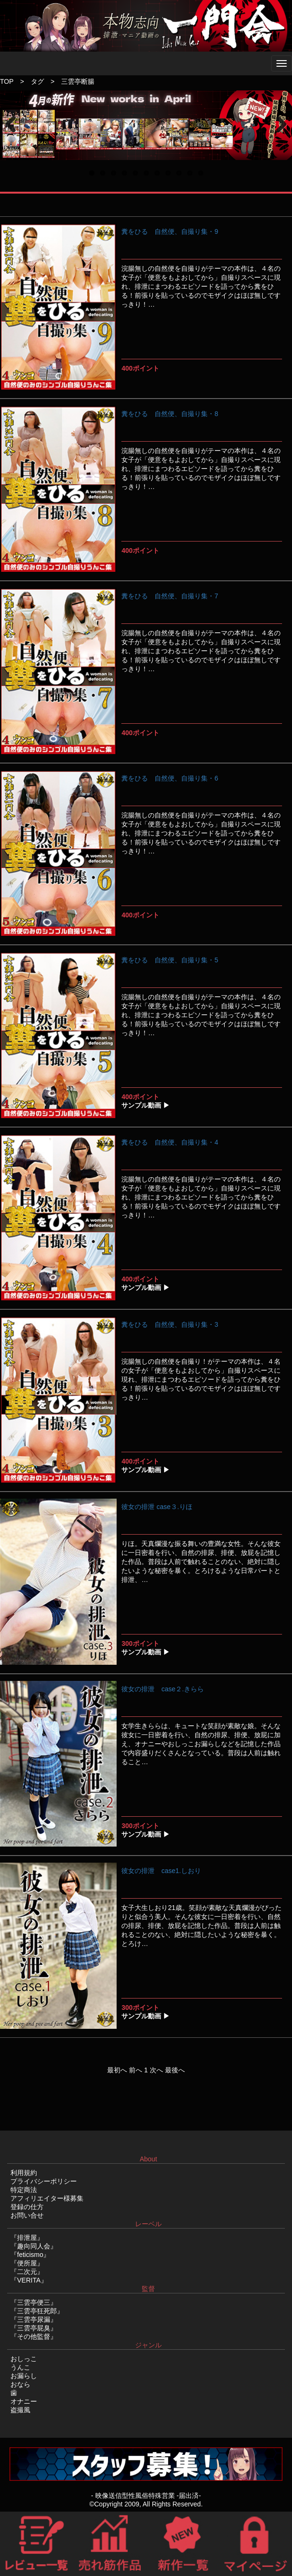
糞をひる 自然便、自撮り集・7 (169, 596)
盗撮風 (20, 2410)
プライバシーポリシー (43, 2181)
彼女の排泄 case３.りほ (156, 1506)
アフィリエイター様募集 (46, 2198)
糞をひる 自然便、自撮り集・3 (169, 1324)
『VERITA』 (28, 2280)
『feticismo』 (30, 2254)
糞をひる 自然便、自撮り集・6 (169, 778)
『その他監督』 (33, 2336)
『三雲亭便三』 (33, 2302)
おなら (20, 2384)
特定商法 (23, 2190)
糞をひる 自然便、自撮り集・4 (169, 1142)
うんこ (20, 2367)
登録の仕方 (27, 2207)
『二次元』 (27, 2271)
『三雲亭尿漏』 (33, 2319)
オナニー (23, 2401)
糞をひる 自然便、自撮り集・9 (169, 231)
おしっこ (23, 2359)
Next (280, 134)
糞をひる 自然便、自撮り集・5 (169, 960)
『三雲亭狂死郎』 (37, 2311)
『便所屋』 (27, 2263)
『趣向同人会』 (33, 2246)
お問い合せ (27, 2215)
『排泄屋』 (27, 2237)
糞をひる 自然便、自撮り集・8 (169, 413)
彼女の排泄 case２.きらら (162, 1689)
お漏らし (23, 2376)
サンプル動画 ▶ (145, 1105)
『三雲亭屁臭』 (33, 2328)
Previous (14, 134)
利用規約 (23, 2172)
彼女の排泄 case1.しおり (161, 1870)
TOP (7, 81)
